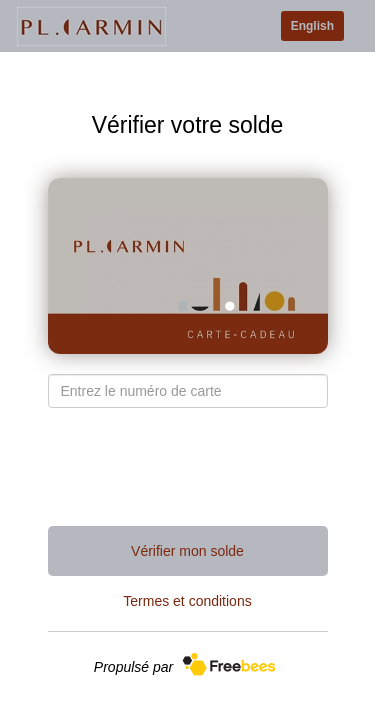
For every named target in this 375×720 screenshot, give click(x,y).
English (312, 26)
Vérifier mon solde (187, 551)
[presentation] (188, 467)
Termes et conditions (187, 601)
